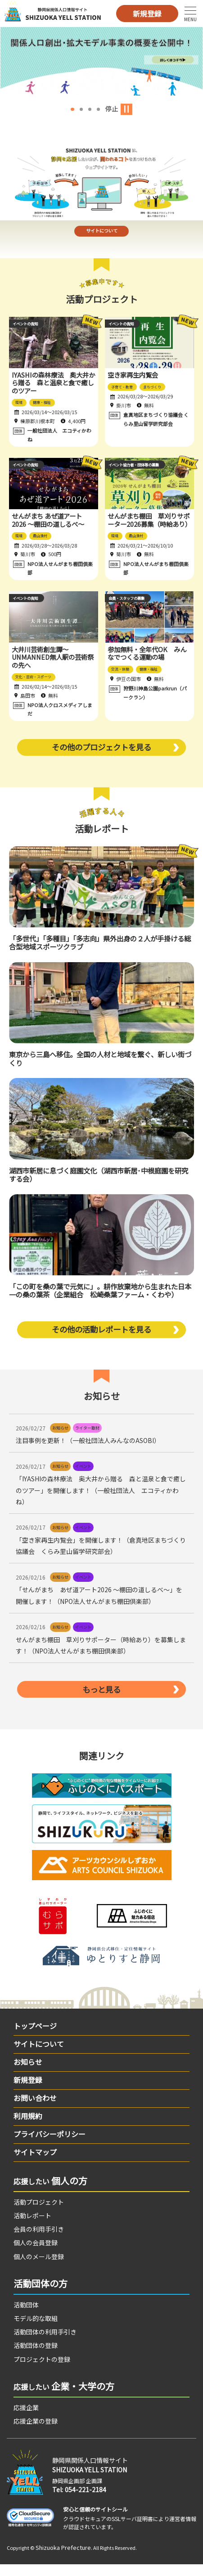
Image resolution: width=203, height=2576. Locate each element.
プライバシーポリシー (50, 2145)
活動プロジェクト (39, 2213)
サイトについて (101, 235)
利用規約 (28, 2127)
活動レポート (32, 2227)
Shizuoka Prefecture (63, 2559)
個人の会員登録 (36, 2254)
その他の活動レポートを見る (101, 1339)
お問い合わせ (35, 2109)
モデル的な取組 (36, 2329)
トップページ (35, 2037)
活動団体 (26, 2315)
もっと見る (101, 1700)
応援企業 (26, 2418)
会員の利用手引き (39, 2240)
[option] (101, 61)
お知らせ (28, 2073)
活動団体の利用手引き (45, 2343)
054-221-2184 (85, 2501)
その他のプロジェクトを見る (101, 755)
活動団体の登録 (36, 2356)
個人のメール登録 (39, 2267)
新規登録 (147, 13)
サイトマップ (35, 2163)
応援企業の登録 (36, 2432)
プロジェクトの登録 (42, 2370)
